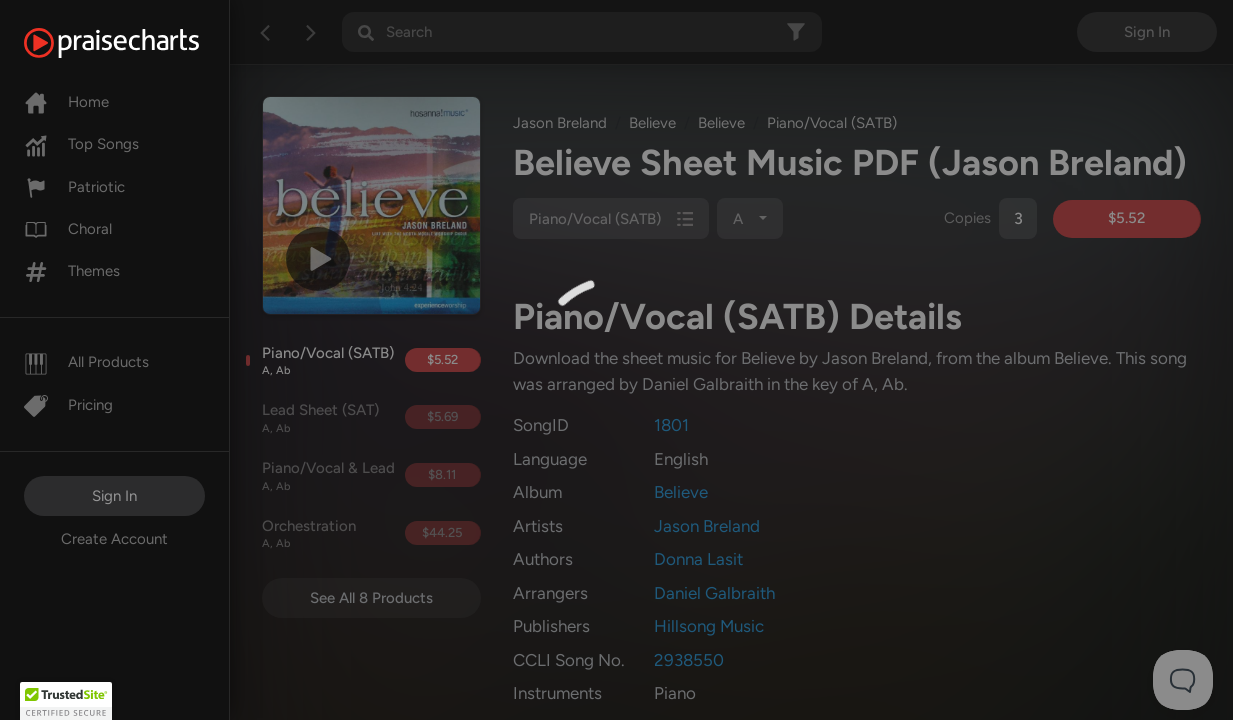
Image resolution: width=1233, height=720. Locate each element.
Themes (72, 271)
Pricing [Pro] (68, 405)
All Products (86, 362)
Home (66, 102)
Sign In (114, 496)
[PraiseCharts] (136, 43)
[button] (66, 701)
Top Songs (81, 144)
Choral (68, 229)
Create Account (114, 539)
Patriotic (74, 187)
